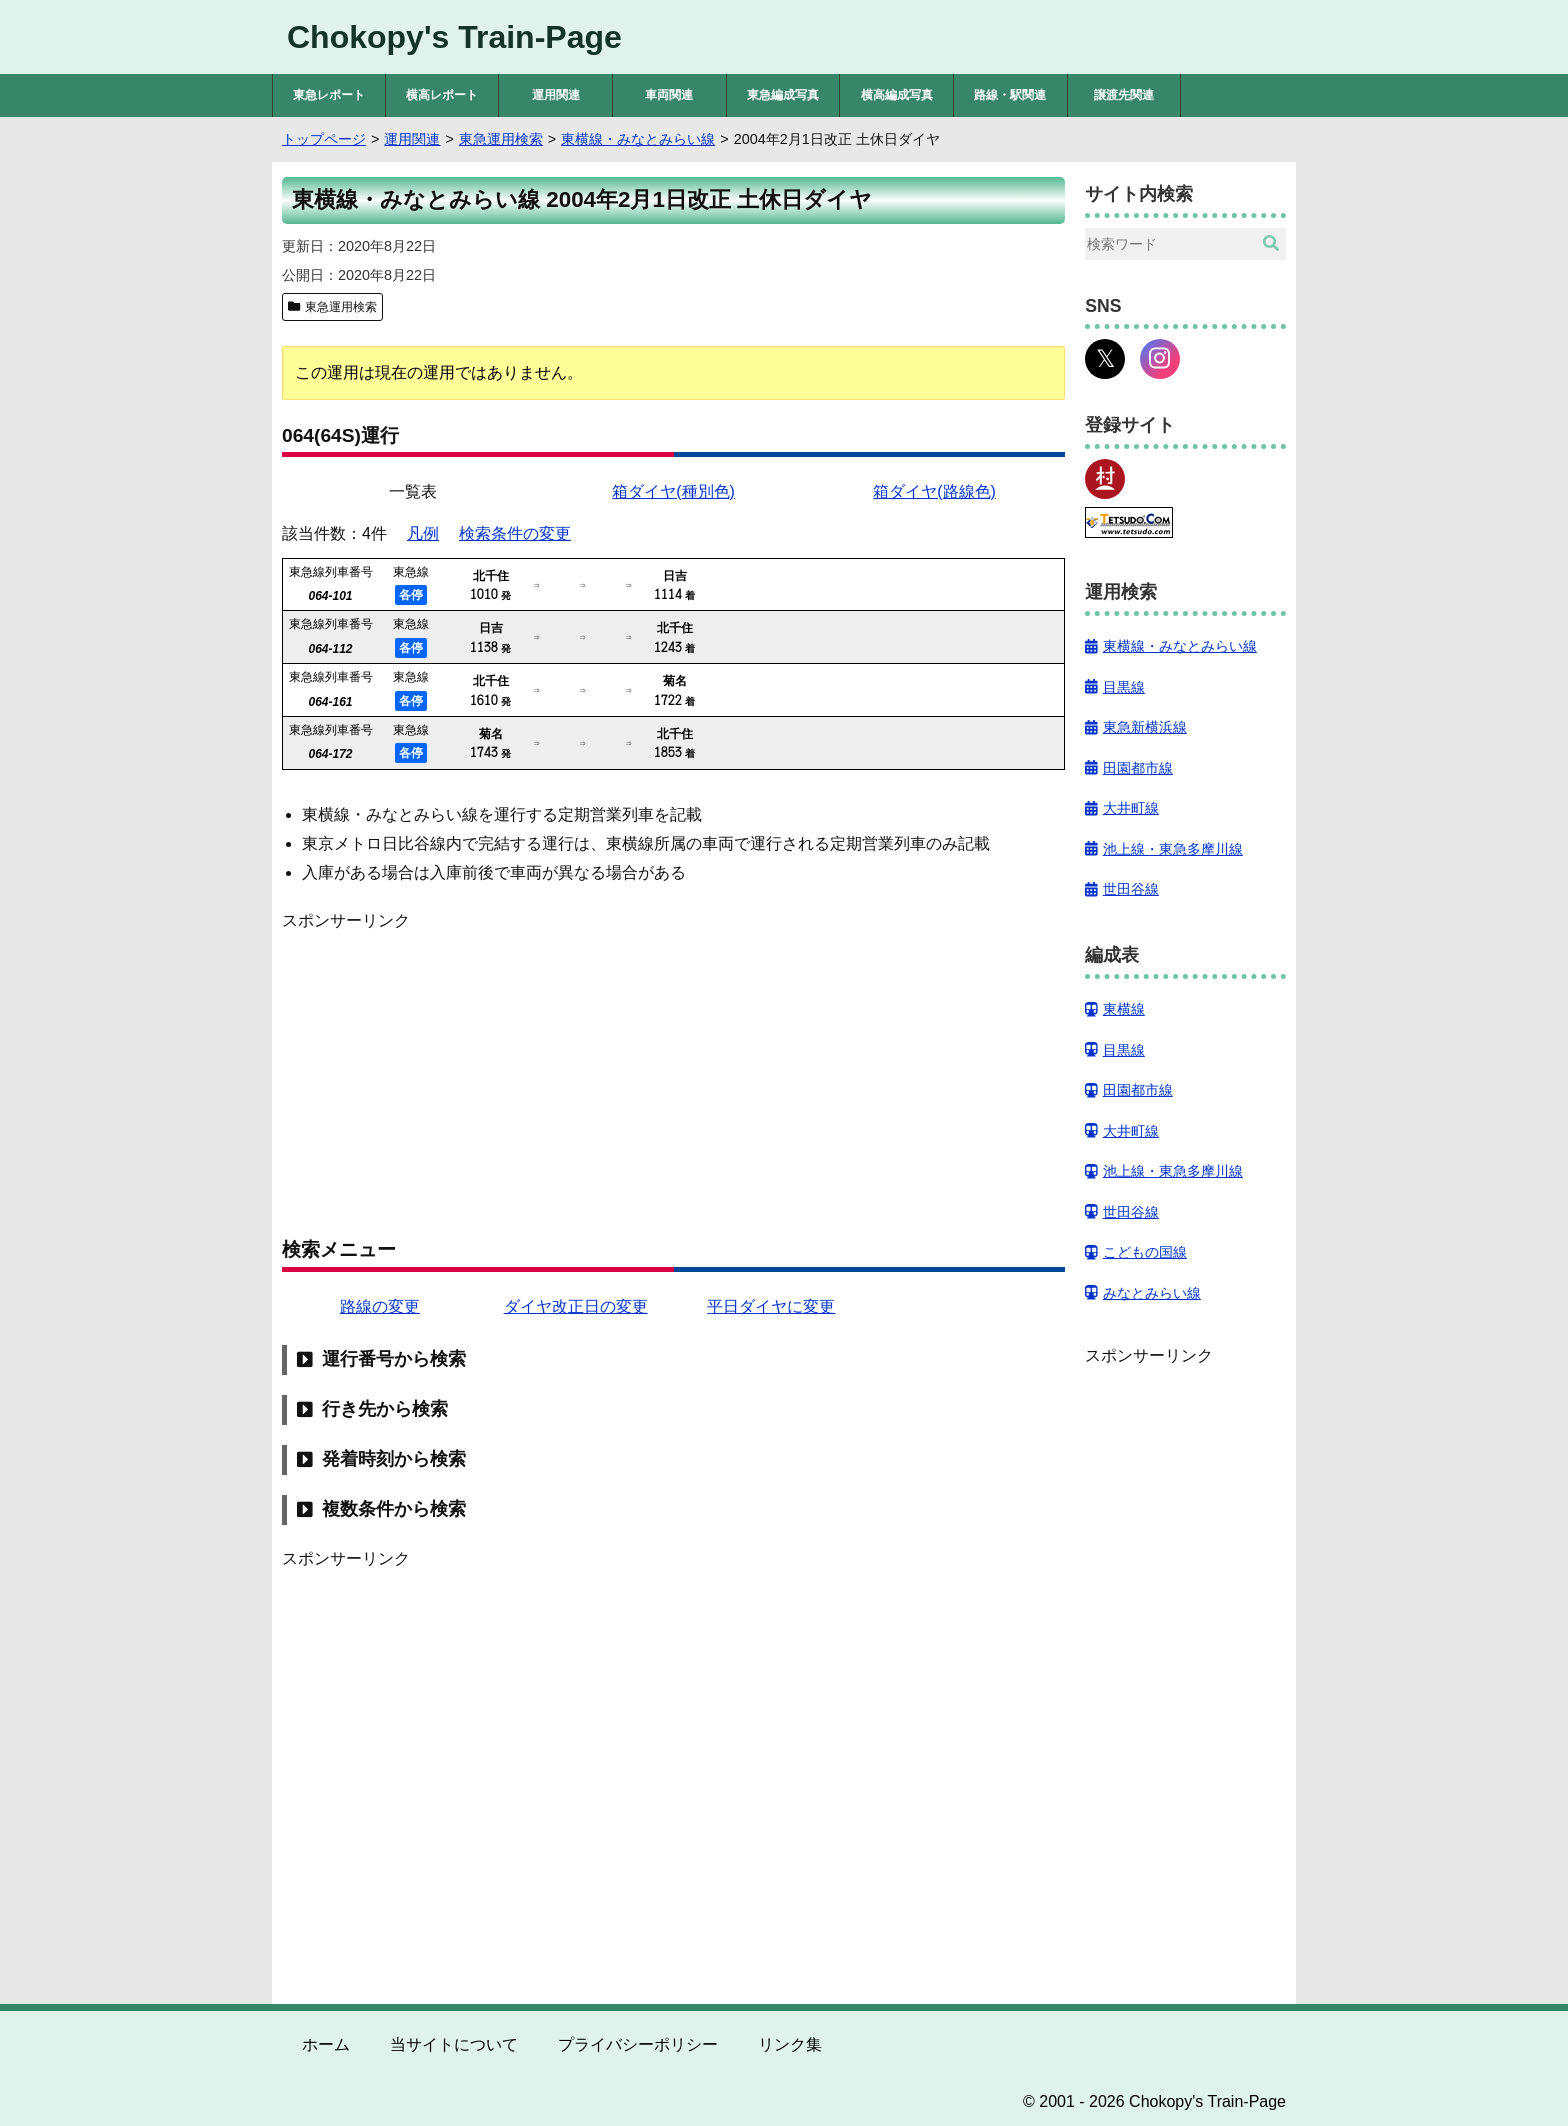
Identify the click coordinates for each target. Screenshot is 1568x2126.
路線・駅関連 (1010, 95)
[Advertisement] (673, 1074)
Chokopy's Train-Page (454, 37)
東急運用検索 (341, 307)
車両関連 (669, 95)
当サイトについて (454, 2044)
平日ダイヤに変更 (771, 1306)
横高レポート (442, 95)
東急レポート (329, 95)
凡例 (423, 533)
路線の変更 (380, 1306)
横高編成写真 (897, 95)
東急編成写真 (783, 95)
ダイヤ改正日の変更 (576, 1306)
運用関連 (556, 95)
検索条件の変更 (515, 533)
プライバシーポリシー (638, 2044)
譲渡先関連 (1124, 95)
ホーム (326, 2044)
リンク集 (790, 2044)
